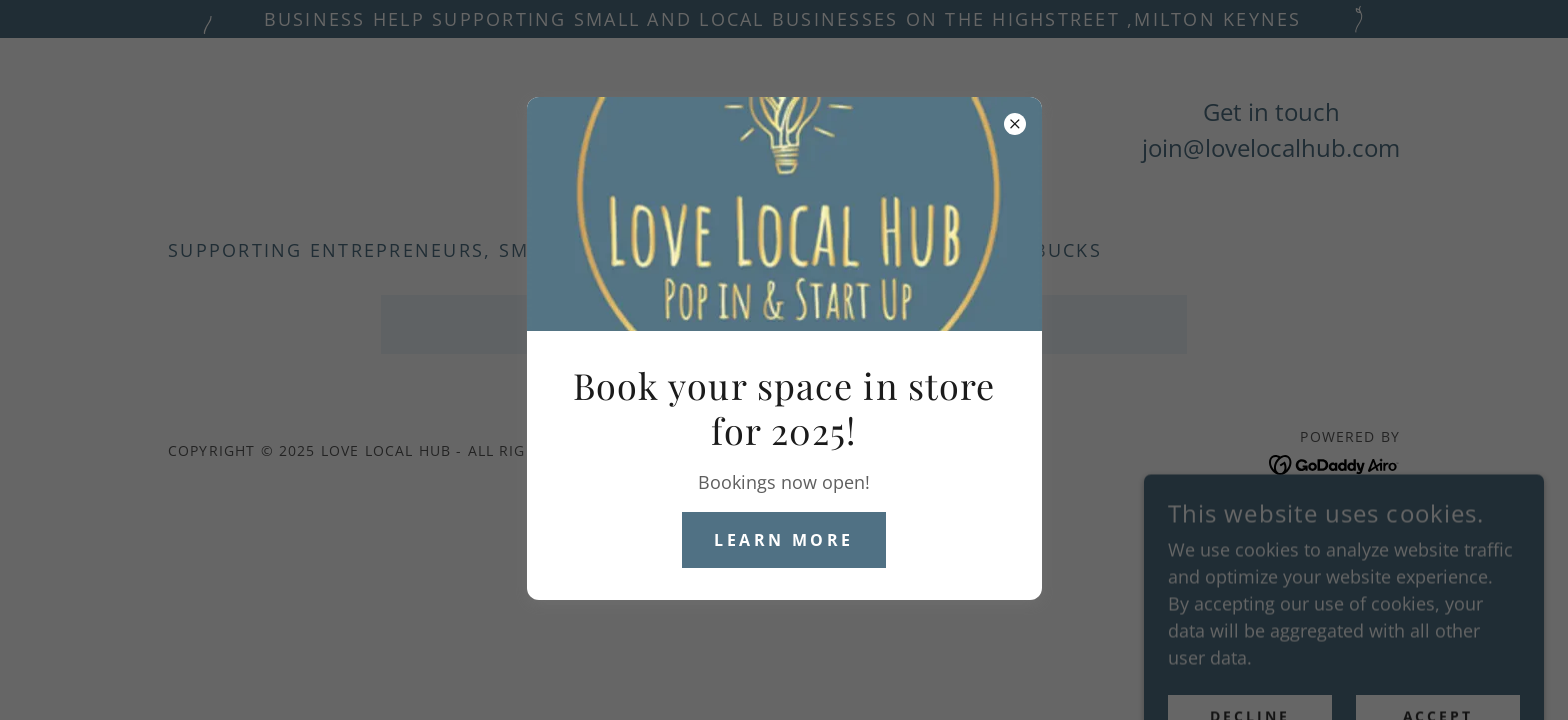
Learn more (783, 540)
